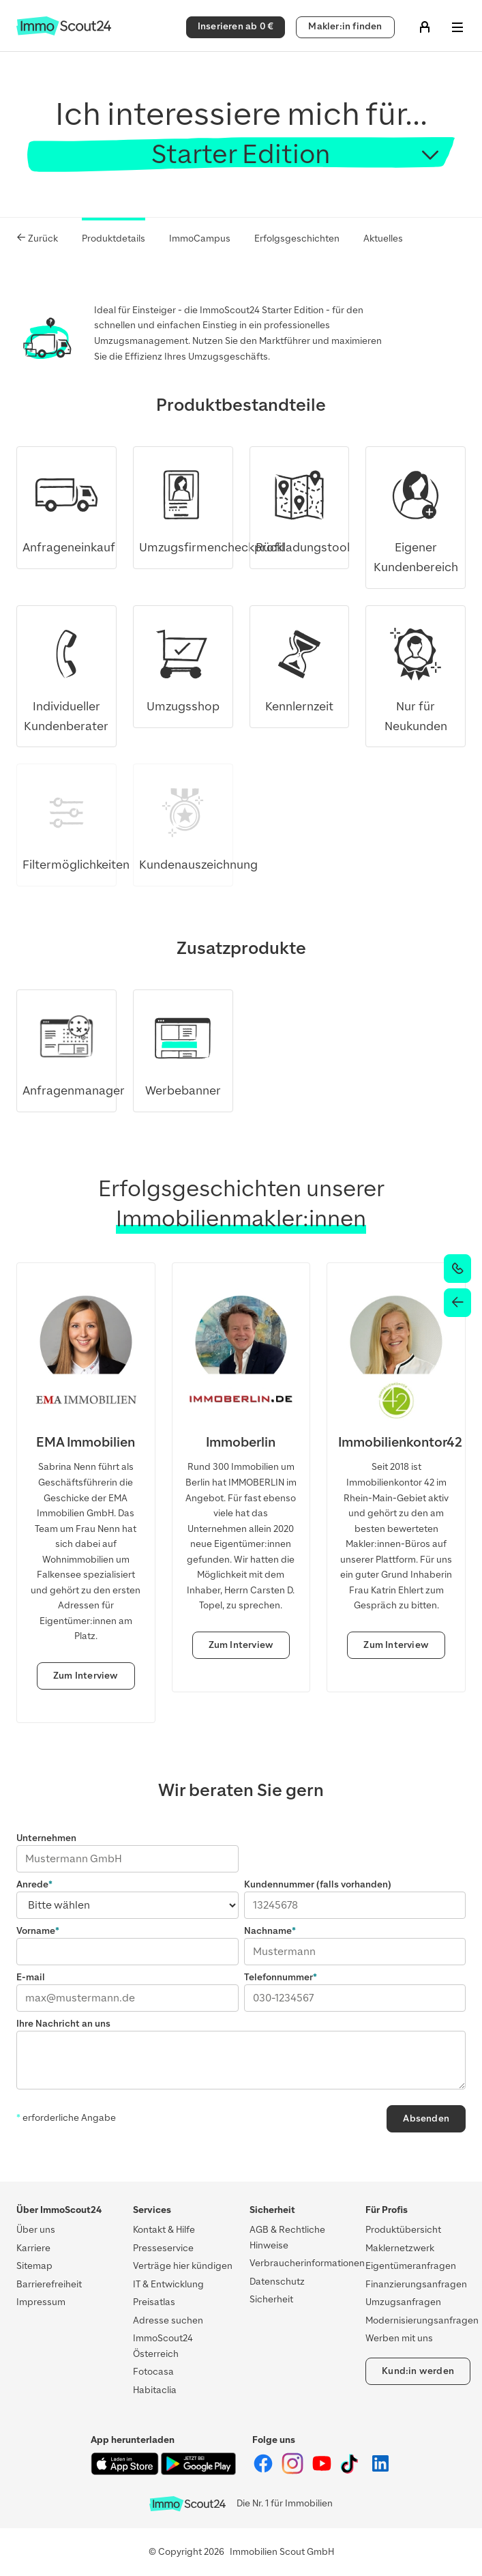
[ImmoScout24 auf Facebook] (264, 2471)
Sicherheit (271, 2299)
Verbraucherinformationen (307, 2263)
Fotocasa (153, 2371)
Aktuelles (383, 238)
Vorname (35, 1931)
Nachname (268, 1931)
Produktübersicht (403, 2229)
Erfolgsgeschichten (297, 238)
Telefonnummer (278, 1977)
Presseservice (163, 2248)
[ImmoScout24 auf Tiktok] (352, 2471)
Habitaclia (155, 2390)
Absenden (426, 2118)
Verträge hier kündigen (182, 2266)
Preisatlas (154, 2302)
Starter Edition (241, 154)
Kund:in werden (418, 2371)
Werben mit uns (399, 2338)
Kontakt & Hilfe (164, 2229)
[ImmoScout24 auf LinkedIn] (380, 2471)
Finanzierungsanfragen (416, 2284)
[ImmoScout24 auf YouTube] (323, 2471)
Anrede (32, 1884)
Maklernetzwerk (399, 2248)
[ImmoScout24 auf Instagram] (293, 2471)
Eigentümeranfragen (410, 2266)
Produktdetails (113, 238)
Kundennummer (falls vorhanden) (317, 1884)
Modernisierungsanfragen (422, 2320)
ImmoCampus (199, 238)
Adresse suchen (168, 2320)
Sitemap (34, 2266)
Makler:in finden (345, 26)
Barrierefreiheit (49, 2284)
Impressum (40, 2302)
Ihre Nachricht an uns (63, 2023)
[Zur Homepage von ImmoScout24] (63, 32)
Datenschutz (277, 2281)
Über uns (35, 2229)
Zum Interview (86, 1675)
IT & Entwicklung (168, 2284)
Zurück (37, 238)
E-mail (30, 1977)
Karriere (33, 2248)
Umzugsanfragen (403, 2302)
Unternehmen (46, 1838)
